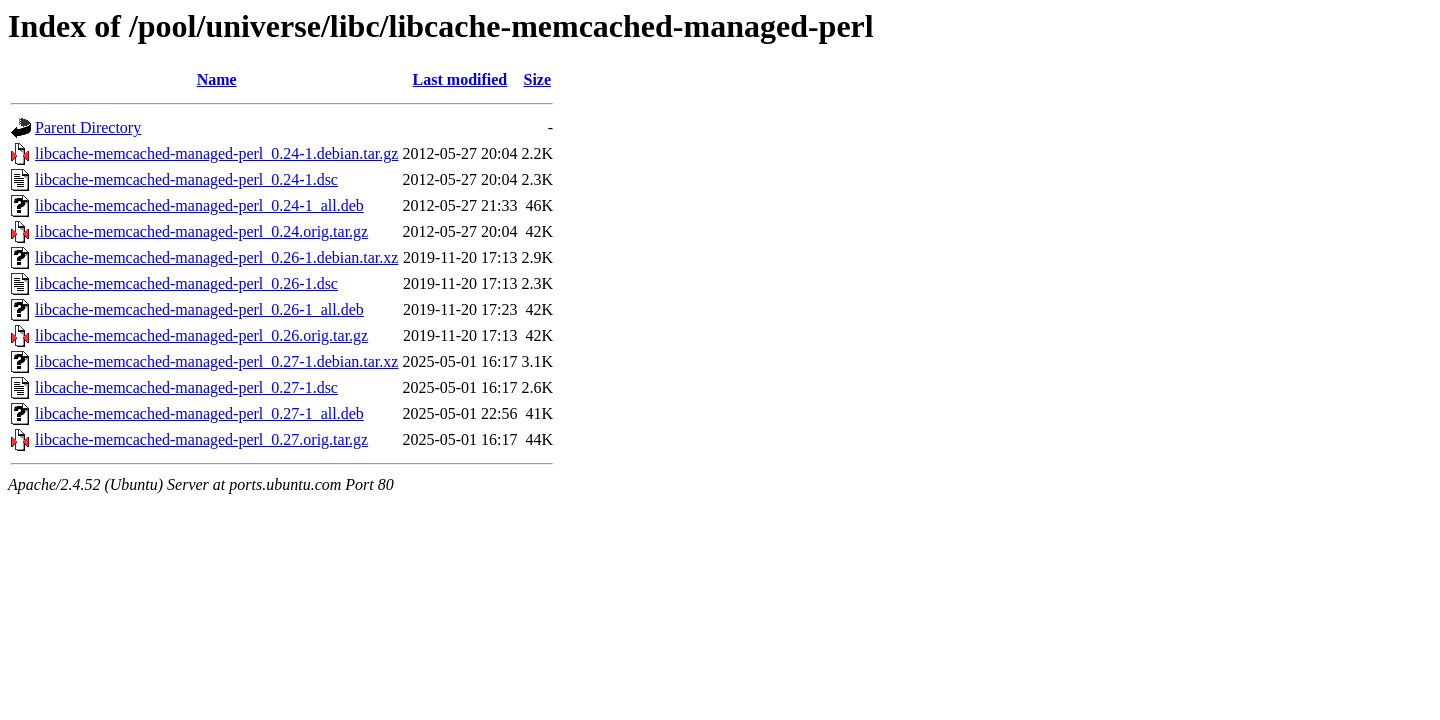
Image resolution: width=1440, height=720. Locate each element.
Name (217, 79)
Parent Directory (88, 127)
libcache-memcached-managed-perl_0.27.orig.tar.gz (201, 439)
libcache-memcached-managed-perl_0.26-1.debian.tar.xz (216, 257)
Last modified (460, 79)
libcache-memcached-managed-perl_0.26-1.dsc (186, 283)
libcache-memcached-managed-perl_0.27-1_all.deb (199, 413)
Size (537, 79)
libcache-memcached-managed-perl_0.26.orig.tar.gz (201, 335)
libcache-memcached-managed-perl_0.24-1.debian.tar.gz (216, 153)
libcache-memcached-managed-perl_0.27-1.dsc (186, 387)
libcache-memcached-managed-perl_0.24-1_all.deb (199, 205)
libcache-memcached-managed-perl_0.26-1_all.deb (199, 309)
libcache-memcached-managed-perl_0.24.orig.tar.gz (201, 231)
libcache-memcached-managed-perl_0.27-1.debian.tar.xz (216, 361)
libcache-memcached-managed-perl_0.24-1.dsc (186, 179)
